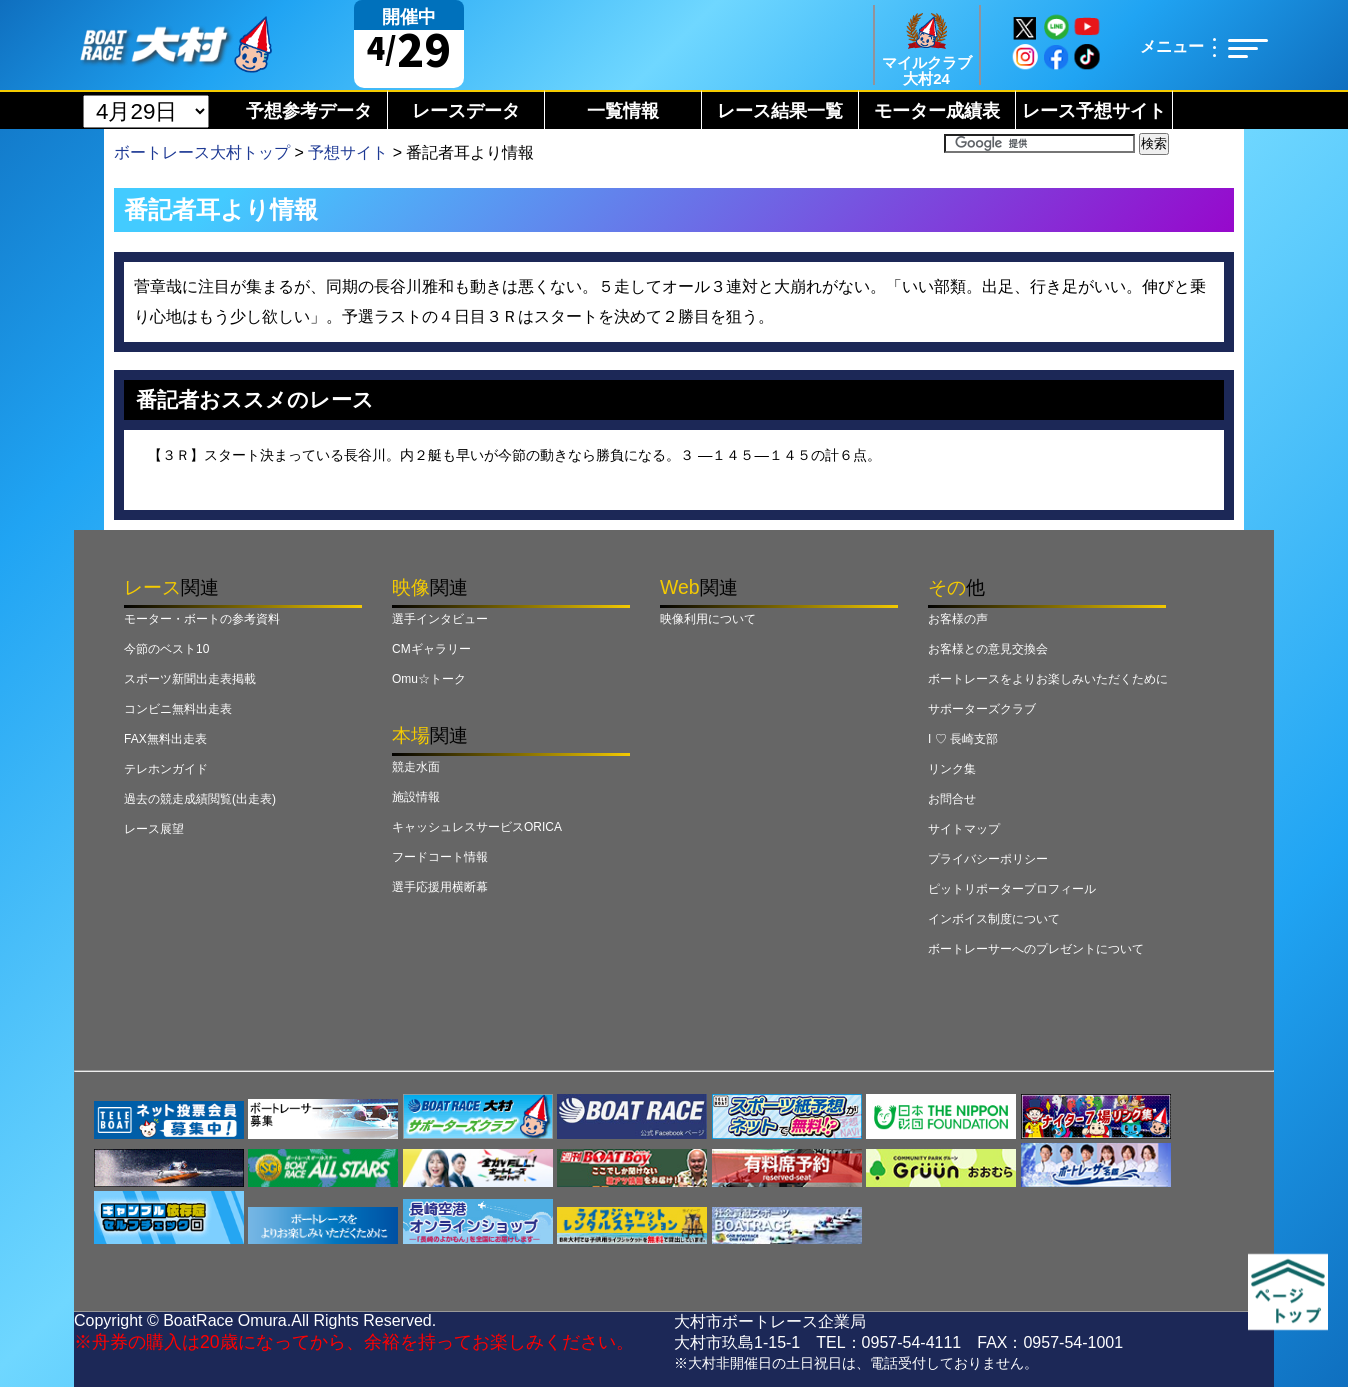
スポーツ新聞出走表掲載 (190, 679)
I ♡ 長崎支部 (963, 739)
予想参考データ (309, 111)
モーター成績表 (937, 111)
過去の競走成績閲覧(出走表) (200, 799)
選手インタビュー (440, 619)
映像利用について (708, 619)
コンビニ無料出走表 (178, 709)
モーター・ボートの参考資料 (202, 619)
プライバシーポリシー (988, 859)
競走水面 (416, 767)
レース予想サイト (1094, 111)
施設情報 (416, 797)
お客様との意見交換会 (988, 649)
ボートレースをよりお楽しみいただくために (1048, 679)
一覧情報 (623, 111)
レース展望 (154, 829)
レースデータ (466, 111)
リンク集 (952, 769)
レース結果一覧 (780, 111)
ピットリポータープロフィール (1012, 889)
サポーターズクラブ (982, 709)
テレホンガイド (166, 769)
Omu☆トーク (429, 679)
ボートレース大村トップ (202, 152)
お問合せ (952, 799)
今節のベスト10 (166, 649)
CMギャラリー (431, 649)
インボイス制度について (994, 919)
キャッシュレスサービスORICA (477, 827)
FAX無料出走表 (165, 739)
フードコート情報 (440, 857)
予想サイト (348, 152)
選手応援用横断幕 (440, 887)
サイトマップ (964, 829)
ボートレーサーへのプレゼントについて (1036, 949)
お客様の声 (958, 619)
